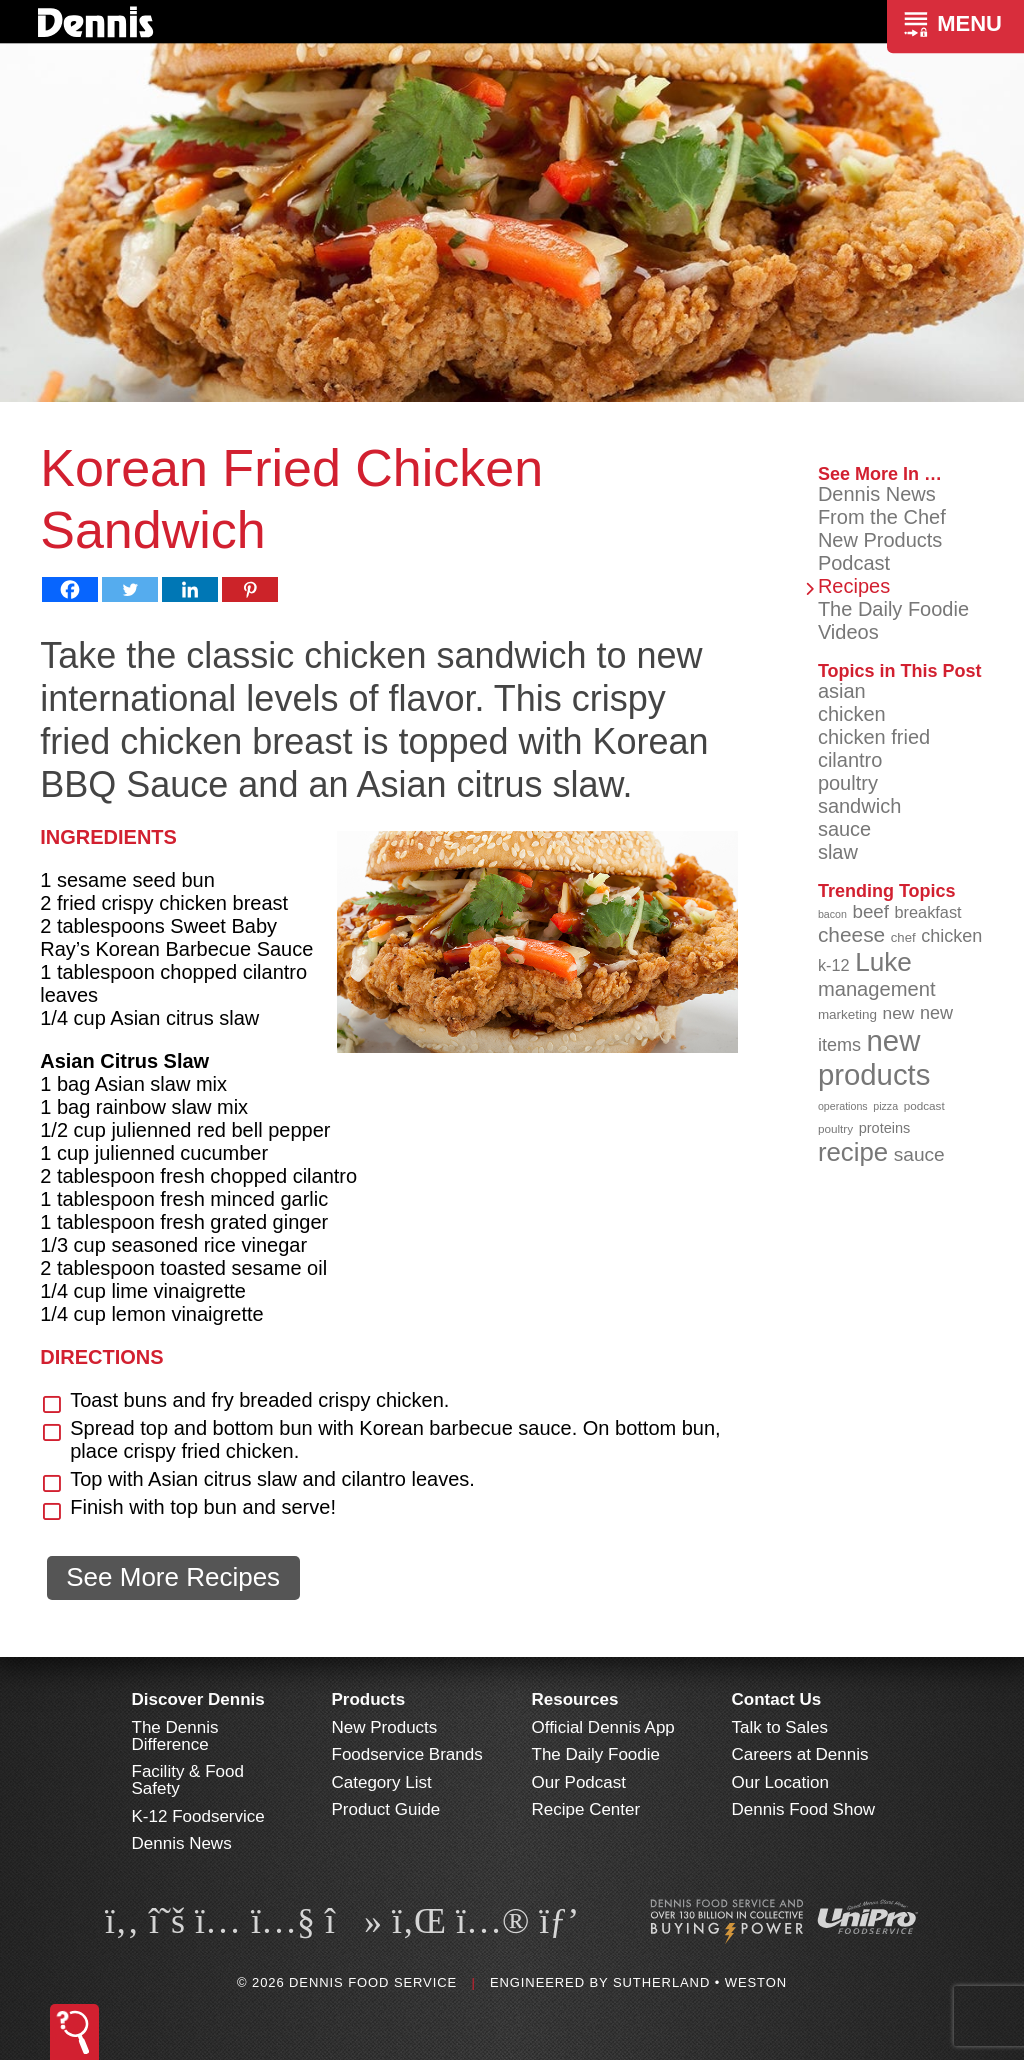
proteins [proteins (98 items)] (885, 1128)
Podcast (854, 563)
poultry (848, 783)
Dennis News (877, 494)
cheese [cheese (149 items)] (851, 934)
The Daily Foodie (893, 609)
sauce (844, 829)
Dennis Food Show (804, 1809)
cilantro (850, 760)
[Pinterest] (250, 589)
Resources (575, 1699)
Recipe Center (586, 1809)
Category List (382, 1782)
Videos (848, 632)
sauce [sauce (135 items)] (919, 1154)
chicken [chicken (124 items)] (951, 936)
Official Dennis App (603, 1727)
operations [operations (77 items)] (843, 1106)
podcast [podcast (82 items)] (924, 1105)
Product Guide (386, 1809)
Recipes (854, 586)
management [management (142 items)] (877, 989)
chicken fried (874, 737)
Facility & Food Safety (188, 1780)
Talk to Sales (780, 1727)
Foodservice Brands (407, 1754)
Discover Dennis (198, 1699)
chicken (852, 714)
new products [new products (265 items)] (874, 1057)
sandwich (859, 806)
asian (842, 691)
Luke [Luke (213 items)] (883, 962)
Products (369, 1699)
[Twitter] (130, 589)
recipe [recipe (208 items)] (853, 1152)
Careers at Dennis (800, 1754)
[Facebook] (70, 589)
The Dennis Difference (175, 1736)
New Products (880, 540)
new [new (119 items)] (899, 1013)
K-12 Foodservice (198, 1816)
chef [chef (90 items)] (903, 937)
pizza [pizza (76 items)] (885, 1106)
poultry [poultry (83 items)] (835, 1128)
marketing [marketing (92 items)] (847, 1014)
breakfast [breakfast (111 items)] (928, 912)
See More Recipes (173, 1577)
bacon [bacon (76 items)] (832, 914)
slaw (838, 852)
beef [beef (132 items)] (870, 911)
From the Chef (882, 517)
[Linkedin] (190, 589)
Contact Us (777, 1699)
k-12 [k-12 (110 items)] (834, 965)
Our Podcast (579, 1782)
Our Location (780, 1782)
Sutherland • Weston (700, 1982)
